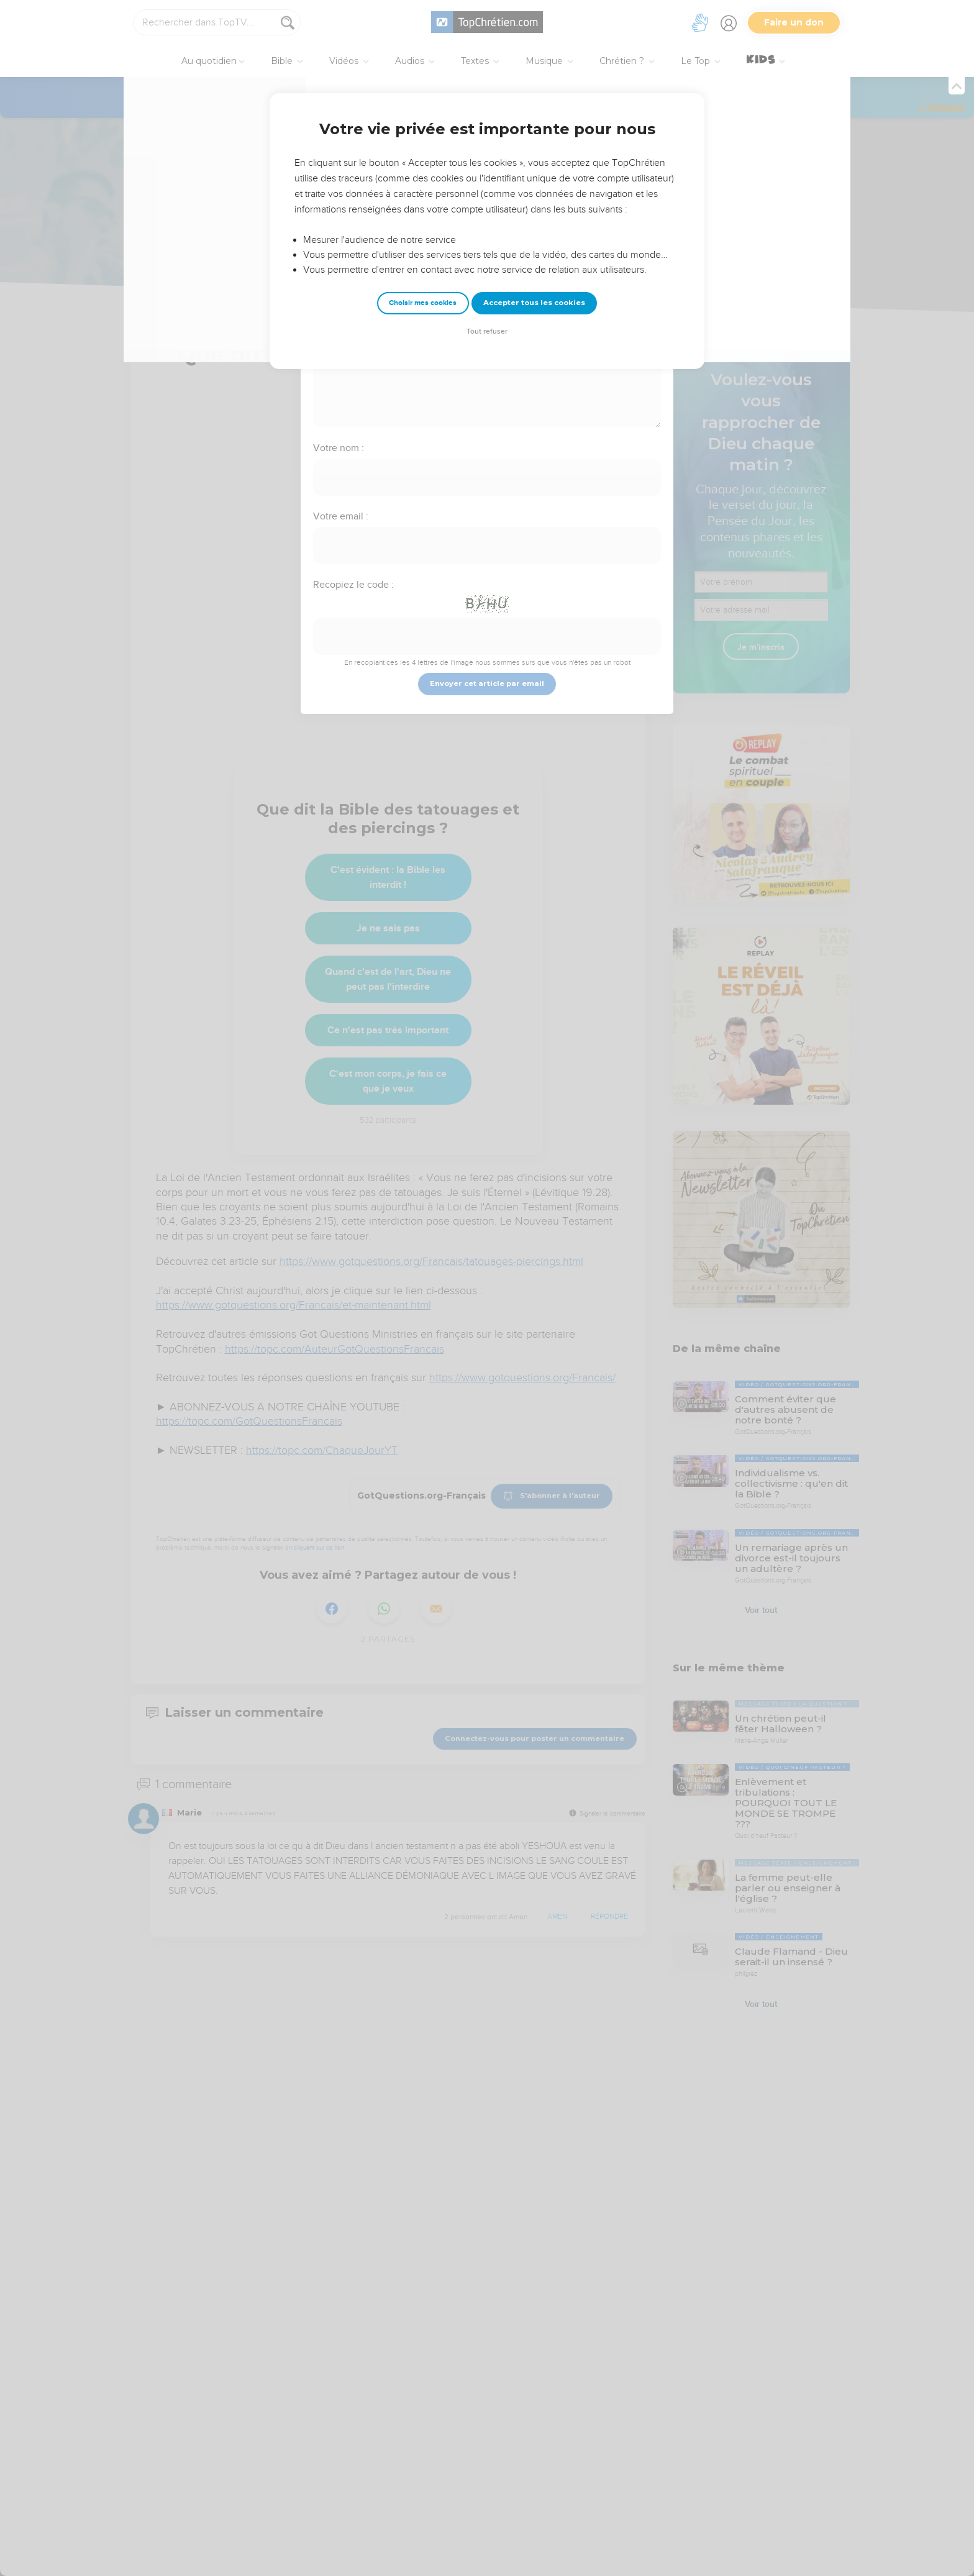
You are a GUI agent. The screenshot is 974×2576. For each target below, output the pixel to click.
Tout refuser (487, 331)
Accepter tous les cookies (534, 302)
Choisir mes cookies (423, 303)
